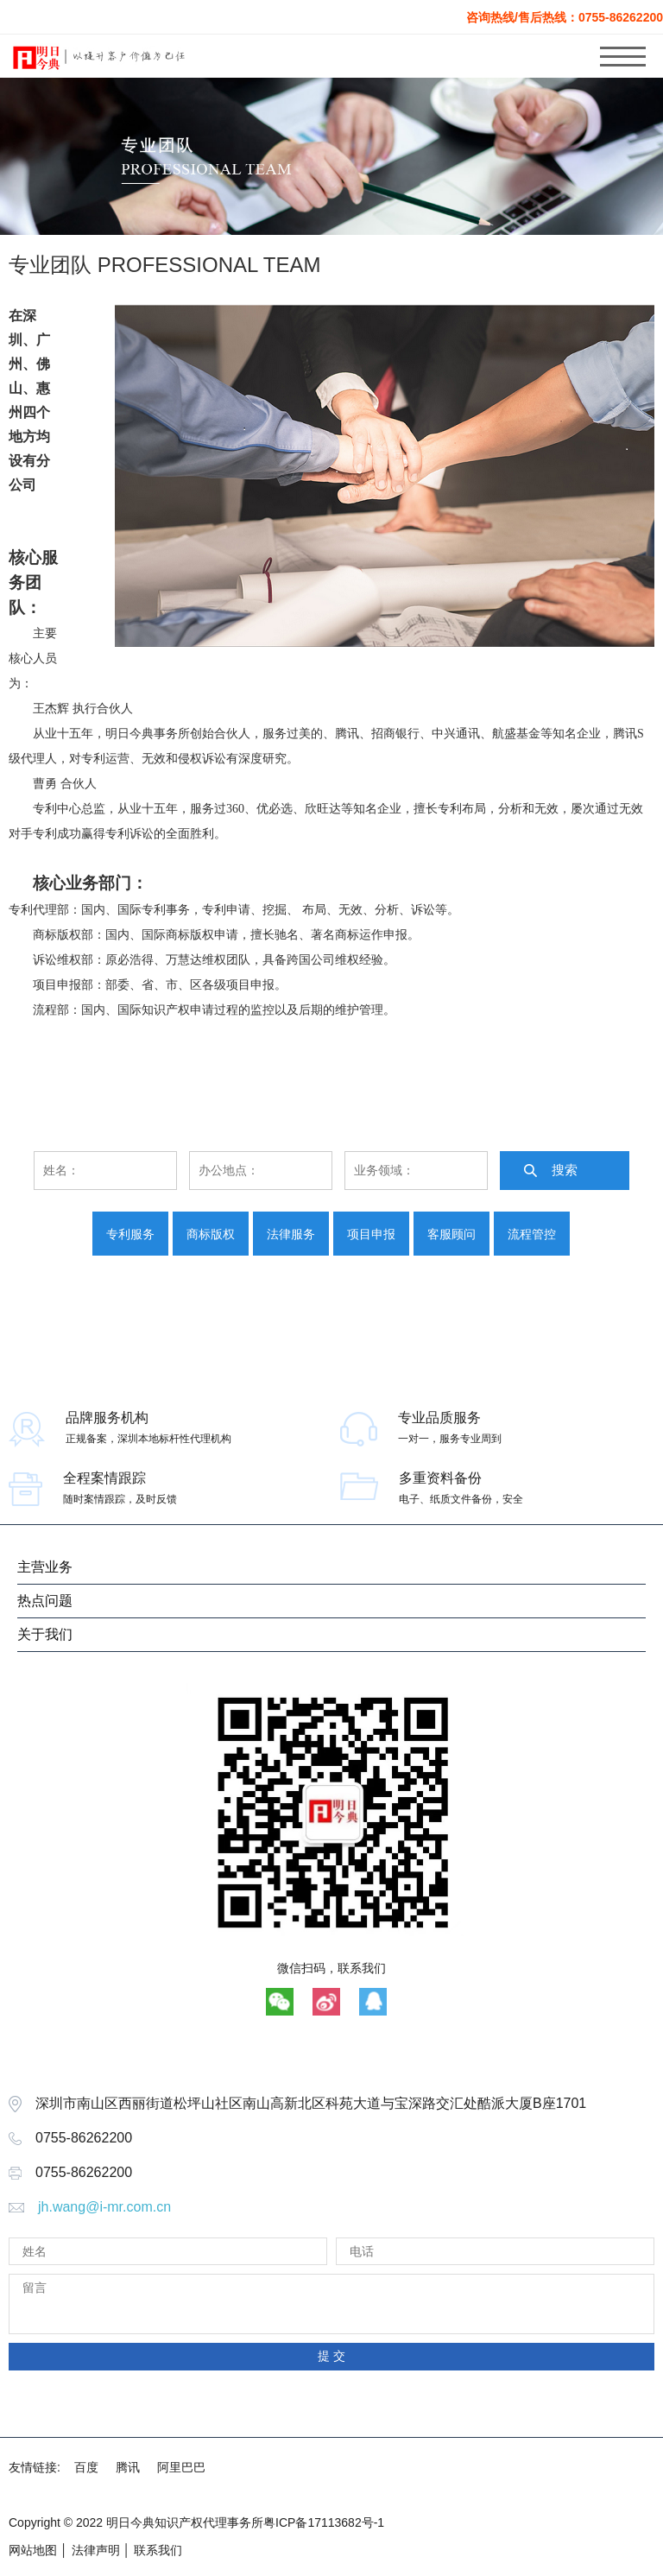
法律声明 (96, 2550)
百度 (86, 2467)
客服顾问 (451, 1234)
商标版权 (210, 1234)
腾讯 (128, 2467)
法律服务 (291, 1234)
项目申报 (371, 1234)
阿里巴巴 (181, 2467)
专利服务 (130, 1234)
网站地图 (33, 2550)
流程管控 (532, 1234)
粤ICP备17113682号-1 (323, 2522)
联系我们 (158, 2550)
